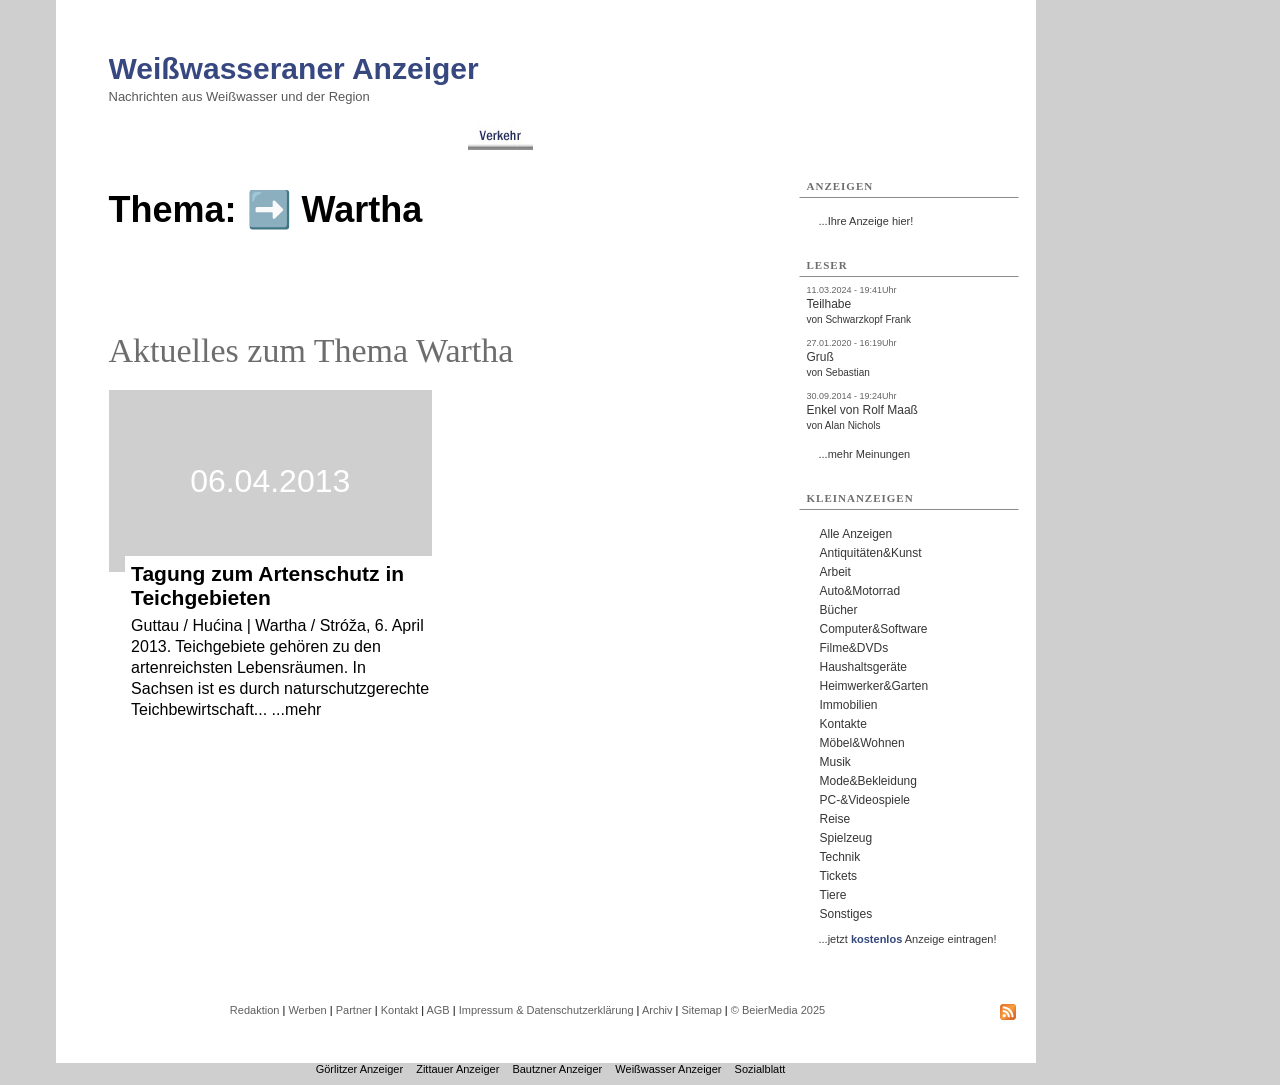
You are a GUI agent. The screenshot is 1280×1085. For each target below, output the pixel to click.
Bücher (839, 610)
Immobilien (849, 705)
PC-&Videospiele (865, 800)
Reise (835, 819)
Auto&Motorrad (860, 591)
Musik (835, 762)
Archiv (657, 1010)
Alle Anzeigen (856, 534)
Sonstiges (846, 914)
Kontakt (399, 1010)
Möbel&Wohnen (862, 743)
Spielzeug (846, 838)
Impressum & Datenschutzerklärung (546, 1010)
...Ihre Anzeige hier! (866, 221)
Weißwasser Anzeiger (668, 1069)
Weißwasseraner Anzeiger (294, 68)
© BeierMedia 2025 (778, 1010)
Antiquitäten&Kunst (871, 553)
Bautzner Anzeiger (557, 1069)
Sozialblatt (760, 1069)
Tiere (833, 895)
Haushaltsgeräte (863, 667)
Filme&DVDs (854, 648)
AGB (437, 1010)
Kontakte (843, 724)
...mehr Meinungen (865, 454)
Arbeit (835, 572)
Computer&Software (874, 629)
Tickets (839, 876)
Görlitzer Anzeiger (359, 1069)
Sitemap (701, 1010)
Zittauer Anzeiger (457, 1069)
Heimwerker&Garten (874, 686)
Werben (307, 1010)
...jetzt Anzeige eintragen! (908, 939)
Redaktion (255, 1010)
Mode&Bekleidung (868, 781)
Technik (840, 857)
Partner (354, 1010)
